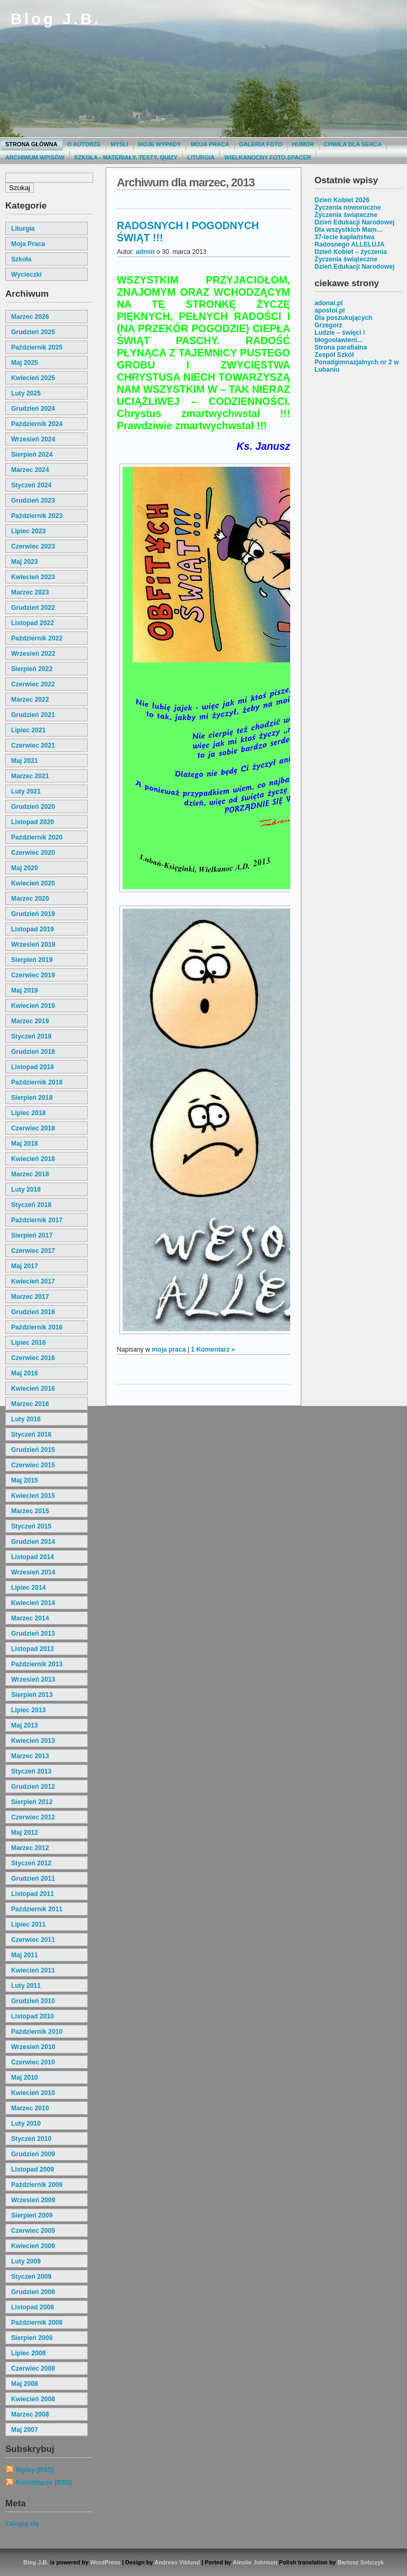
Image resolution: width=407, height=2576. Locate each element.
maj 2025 (24, 362)
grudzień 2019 (33, 914)
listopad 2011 (32, 1894)
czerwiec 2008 (33, 2368)
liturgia (23, 228)
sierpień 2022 (31, 669)
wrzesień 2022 (33, 653)
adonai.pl (328, 303)
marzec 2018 (30, 1174)
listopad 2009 (32, 2169)
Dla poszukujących (343, 318)
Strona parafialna (340, 347)
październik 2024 (36, 424)
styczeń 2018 (31, 1205)
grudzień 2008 (33, 2292)
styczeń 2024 (31, 485)
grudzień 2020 (33, 806)
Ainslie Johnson (255, 2562)
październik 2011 (36, 1909)
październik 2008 (36, 2322)
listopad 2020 (32, 822)
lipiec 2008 (28, 2353)
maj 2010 (24, 2077)
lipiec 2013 (28, 1710)
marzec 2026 (30, 316)
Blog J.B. (56, 19)
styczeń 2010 (31, 2139)
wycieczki (26, 274)
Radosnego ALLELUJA (349, 244)
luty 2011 (26, 1985)
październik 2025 (36, 347)
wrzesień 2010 (33, 2047)
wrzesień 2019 (33, 944)
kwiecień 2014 (33, 1603)
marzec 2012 (30, 1848)
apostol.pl (329, 310)
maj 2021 (24, 761)
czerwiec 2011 (33, 1939)
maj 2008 (24, 2384)
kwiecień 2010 (33, 2093)
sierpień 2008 (31, 2338)
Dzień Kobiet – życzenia (350, 252)
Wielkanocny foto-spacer (267, 157)
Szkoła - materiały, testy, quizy (126, 157)
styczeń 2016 (31, 1434)
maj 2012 (24, 1832)
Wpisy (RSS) (35, 2470)
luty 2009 (26, 2261)
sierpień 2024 (31, 454)
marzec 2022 (30, 699)
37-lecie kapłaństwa (344, 237)
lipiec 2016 (28, 1342)
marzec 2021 (30, 776)
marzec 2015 (30, 1511)
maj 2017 (24, 1266)
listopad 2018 (32, 1067)
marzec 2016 (30, 1404)
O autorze (84, 144)
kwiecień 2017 (33, 1281)
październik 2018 (36, 1082)
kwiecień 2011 (33, 1970)
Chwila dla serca (352, 144)
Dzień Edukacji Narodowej (354, 222)
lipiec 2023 (28, 531)
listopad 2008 (32, 2307)
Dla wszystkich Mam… (348, 229)
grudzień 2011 (33, 1878)
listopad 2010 (32, 2016)
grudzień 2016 (33, 1312)
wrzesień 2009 (33, 2200)
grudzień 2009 (33, 2154)
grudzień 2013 (33, 1633)
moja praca (28, 244)
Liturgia (201, 157)
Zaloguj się (22, 2523)
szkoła (21, 259)
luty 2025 (26, 393)
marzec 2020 (30, 898)
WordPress (105, 2562)
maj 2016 (24, 1373)
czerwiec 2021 (33, 745)
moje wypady (159, 144)
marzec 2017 (30, 1296)
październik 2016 (36, 1327)
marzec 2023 (30, 592)
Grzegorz (328, 325)
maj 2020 (24, 868)
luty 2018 (26, 1189)
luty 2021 (26, 791)
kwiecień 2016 (33, 1388)
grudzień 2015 (33, 1450)
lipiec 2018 (28, 1113)
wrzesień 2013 (33, 1679)
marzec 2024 (30, 470)
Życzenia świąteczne (345, 215)
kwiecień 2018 (33, 1159)
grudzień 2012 (33, 1786)
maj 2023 (24, 561)
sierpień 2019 (31, 960)
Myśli (119, 144)
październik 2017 (36, 1220)
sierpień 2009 (31, 2215)
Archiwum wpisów (34, 157)
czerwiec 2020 (33, 852)
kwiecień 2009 (33, 2246)
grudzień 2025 (33, 332)
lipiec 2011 (28, 1924)
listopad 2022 (32, 623)
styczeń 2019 (31, 1036)
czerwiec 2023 (33, 546)
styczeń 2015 (31, 1526)
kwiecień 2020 (33, 883)
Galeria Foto (260, 144)
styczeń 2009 (31, 2276)
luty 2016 (26, 1419)
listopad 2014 (32, 1557)
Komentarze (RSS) (44, 2482)
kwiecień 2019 (33, 1005)
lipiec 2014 (28, 1587)
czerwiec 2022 (33, 684)
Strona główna (31, 144)
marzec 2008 (30, 2414)
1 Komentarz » (213, 1349)
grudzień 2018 (33, 1051)
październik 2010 (36, 2031)
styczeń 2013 (31, 1771)
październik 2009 (36, 2184)
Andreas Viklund (177, 2562)
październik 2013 (36, 1664)
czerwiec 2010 (33, 2062)
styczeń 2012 (31, 1863)
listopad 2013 (32, 1649)
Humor (303, 144)
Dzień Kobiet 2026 (341, 200)
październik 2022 (36, 638)
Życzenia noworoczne (347, 207)
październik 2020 (36, 837)
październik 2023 (36, 516)
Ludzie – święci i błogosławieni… (339, 336)
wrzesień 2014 (33, 1572)
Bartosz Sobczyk (360, 2562)
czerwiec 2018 (33, 1128)
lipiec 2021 (28, 730)
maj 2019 (24, 990)
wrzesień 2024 (33, 439)
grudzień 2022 (33, 607)
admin (145, 252)
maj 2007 (24, 2429)
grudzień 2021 (33, 715)
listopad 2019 (32, 929)
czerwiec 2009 (33, 2230)
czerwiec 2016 (33, 1358)
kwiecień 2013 (33, 1740)
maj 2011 (24, 1955)
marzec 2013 (30, 1756)
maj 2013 (24, 1725)
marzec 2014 (30, 1618)
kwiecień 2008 (33, 2399)
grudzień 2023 (33, 500)
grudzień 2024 (33, 408)
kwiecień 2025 (33, 378)
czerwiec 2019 (33, 975)
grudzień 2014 (33, 1541)
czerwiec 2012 (33, 1817)
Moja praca (210, 144)
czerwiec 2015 (33, 1465)
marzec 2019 (30, 1021)
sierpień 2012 (31, 1802)
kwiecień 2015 (33, 1495)
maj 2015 (24, 1480)
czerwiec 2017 (33, 1250)
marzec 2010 (30, 2108)
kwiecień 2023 (33, 577)
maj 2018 (24, 1143)
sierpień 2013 (31, 1695)
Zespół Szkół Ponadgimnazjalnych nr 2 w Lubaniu (356, 362)
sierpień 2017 (31, 1235)
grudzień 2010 (33, 2001)
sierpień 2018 (31, 1097)
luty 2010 (26, 2123)
